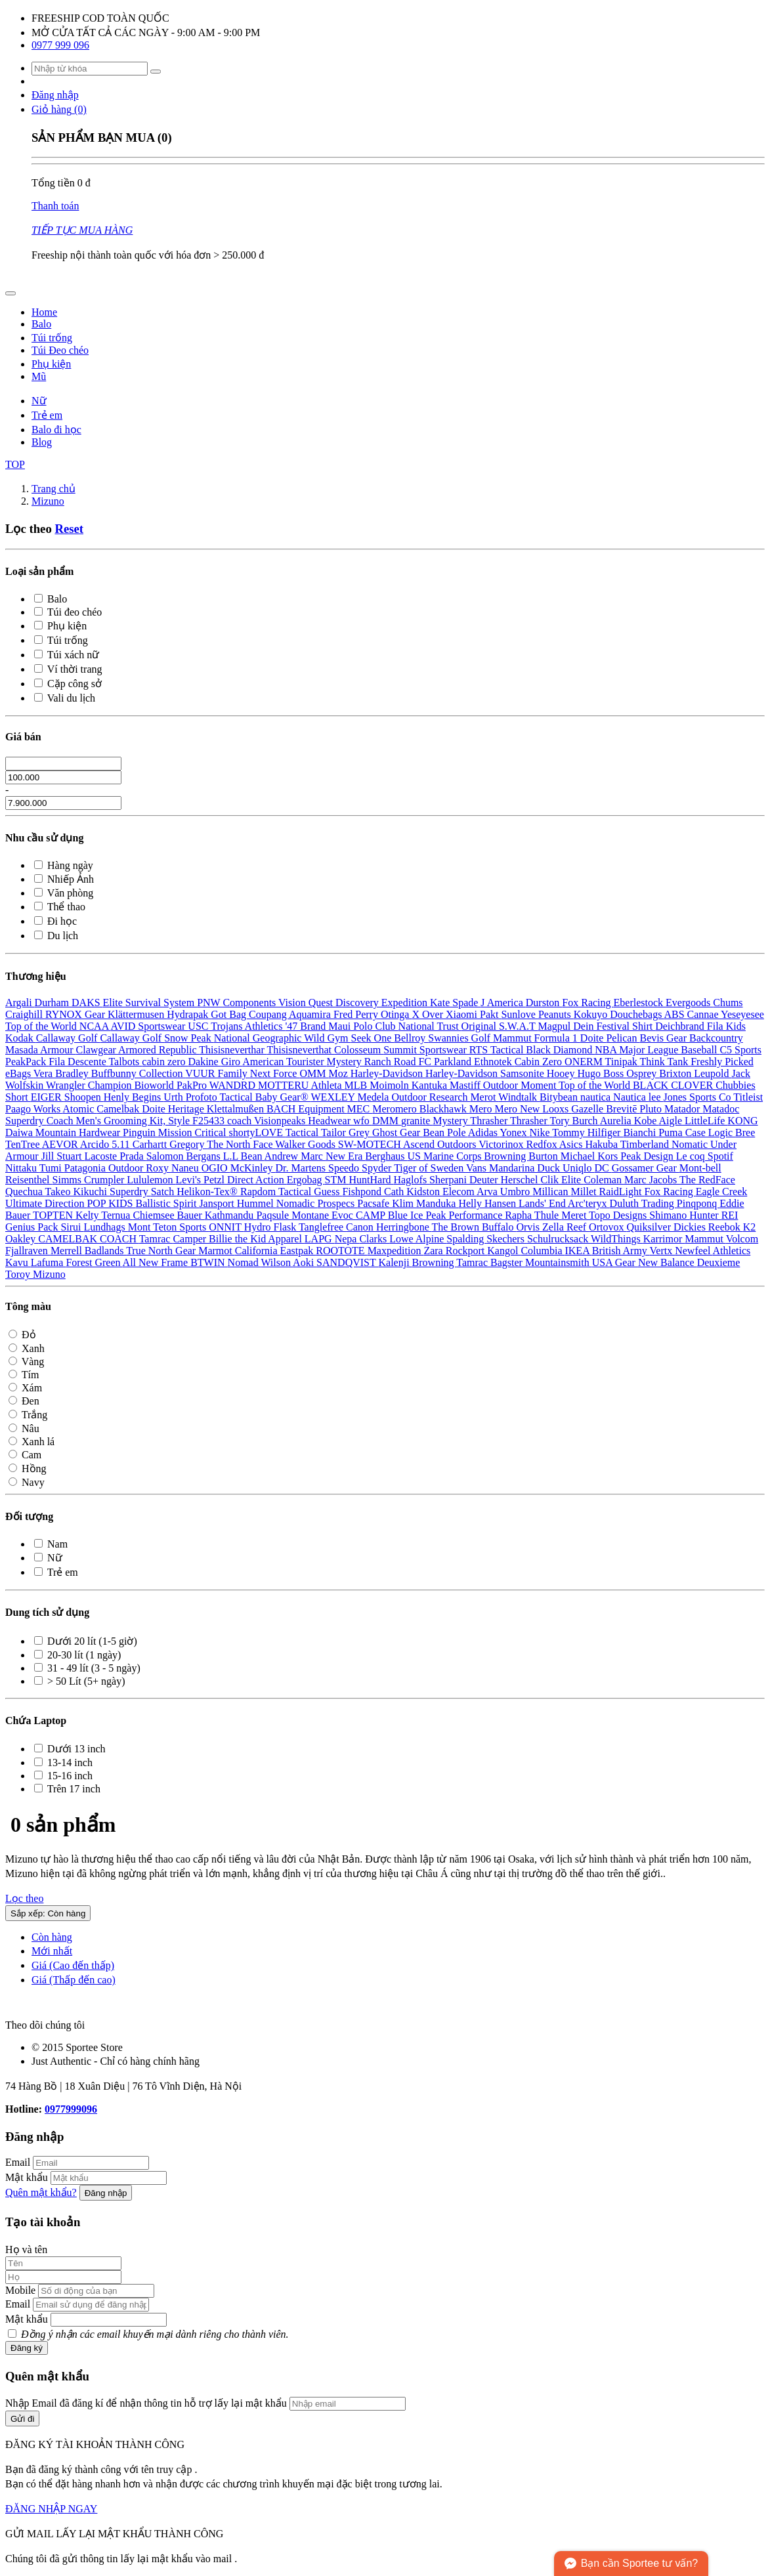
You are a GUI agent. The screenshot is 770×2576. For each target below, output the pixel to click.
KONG (742, 1120)
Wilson (277, 1262)
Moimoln (391, 1085)
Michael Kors (591, 1156)
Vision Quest (306, 1002)
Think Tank (665, 1061)
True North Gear (162, 1250)
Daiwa (20, 1132)
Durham (53, 1002)
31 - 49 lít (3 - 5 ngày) (87, 1668)
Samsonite (523, 1073)
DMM (386, 1120)
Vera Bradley (62, 1073)
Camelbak (119, 1108)
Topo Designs (619, 1215)
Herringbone (404, 1227)
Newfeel (693, 1250)
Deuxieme (718, 1262)
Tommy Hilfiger (587, 1132)
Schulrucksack (559, 1238)
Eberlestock (640, 1002)
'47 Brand (306, 1026)
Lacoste (101, 1156)
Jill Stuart (63, 1156)
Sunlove (519, 1014)
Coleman (604, 1179)
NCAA (95, 1026)
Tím (24, 1374)
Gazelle (588, 1108)
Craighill (25, 1014)
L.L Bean (244, 1156)
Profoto (203, 1097)
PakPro (193, 1085)
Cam (25, 1454)
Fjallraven (28, 1250)
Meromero (395, 1108)
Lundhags (106, 1227)
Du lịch (56, 935)
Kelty (88, 1215)
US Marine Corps (445, 1156)
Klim (404, 1203)
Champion (111, 1085)
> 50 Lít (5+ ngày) (79, 1681)
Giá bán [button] (23, 736)
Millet (584, 1191)
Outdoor (127, 1167)
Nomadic (297, 1203)
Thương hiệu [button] (35, 976)
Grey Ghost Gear (386, 1132)
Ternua (117, 1215)
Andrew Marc (295, 1156)
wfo (362, 1120)
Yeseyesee (742, 1014)
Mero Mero (494, 1108)
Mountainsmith (558, 1262)
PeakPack (27, 1061)
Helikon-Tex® (208, 1191)
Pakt (490, 1014)
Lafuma (48, 1262)
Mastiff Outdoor (485, 1085)
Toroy (19, 1274)
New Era (345, 1156)
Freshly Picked (722, 1061)
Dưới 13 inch (70, 1748)
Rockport (467, 1250)
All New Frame (157, 1262)
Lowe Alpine (417, 1238)
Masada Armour (40, 1049)
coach (240, 1120)
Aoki (304, 1262)
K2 (749, 1227)
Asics (572, 1144)
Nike (540, 1132)
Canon (361, 1227)
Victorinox (502, 1144)
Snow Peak (189, 1038)
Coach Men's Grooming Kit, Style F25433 (137, 1120)
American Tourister (284, 1061)
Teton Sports (181, 1227)
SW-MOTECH (370, 1144)
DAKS (87, 1002)
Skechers (506, 1238)
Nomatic (691, 1144)
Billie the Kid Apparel (257, 1238)
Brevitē (622, 1108)
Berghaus (386, 1156)
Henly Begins (134, 1097)
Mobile (20, 2290)
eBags (19, 1073)
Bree (745, 1132)
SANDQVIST (347, 1262)
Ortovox (607, 1227)
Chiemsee (155, 1215)
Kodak (20, 1038)
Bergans (204, 1156)
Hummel (256, 1203)
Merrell (68, 1250)
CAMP (372, 1215)
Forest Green (94, 1262)
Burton (544, 1156)
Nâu (24, 1428)
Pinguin (140, 1132)
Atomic (79, 1108)
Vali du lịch (64, 698)
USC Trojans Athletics (236, 1026)
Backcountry (716, 1038)
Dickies (691, 1227)
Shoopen (84, 1097)
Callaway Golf (68, 1038)
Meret (575, 1215)
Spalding (466, 1238)
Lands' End (543, 1203)
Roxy (158, 1167)
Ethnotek (494, 1061)
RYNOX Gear (76, 1014)
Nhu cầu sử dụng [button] (44, 837)
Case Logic (710, 1132)
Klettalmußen (237, 1108)
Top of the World (42, 1026)
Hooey (562, 1073)
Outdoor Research (430, 1097)
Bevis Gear (664, 1038)
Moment (540, 1085)
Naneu (186, 1167)
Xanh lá (31, 1441)
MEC (360, 1108)
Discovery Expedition (382, 1002)
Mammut (513, 1038)
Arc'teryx (589, 1203)
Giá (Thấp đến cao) (74, 1979)
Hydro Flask (271, 1227)
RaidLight (622, 1191)
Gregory (188, 1144)
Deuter (485, 1179)
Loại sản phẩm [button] (39, 571)
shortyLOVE (256, 1132)
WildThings (617, 1238)
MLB (357, 1085)
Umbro (516, 1191)
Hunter (705, 1215)
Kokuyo (592, 1014)
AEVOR (61, 1144)
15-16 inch (63, 1775)
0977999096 (71, 2109)
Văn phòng (63, 892)
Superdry (26, 1120)
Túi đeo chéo (68, 612)
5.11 (122, 1144)
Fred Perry (357, 1014)
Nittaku (22, 1167)
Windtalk (519, 1097)
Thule (547, 1215)
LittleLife (706, 1120)
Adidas (484, 1132)
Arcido (96, 1144)
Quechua (25, 1191)
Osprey (642, 1073)
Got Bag (230, 1014)
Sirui (71, 1227)
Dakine (204, 1061)
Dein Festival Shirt (614, 1026)
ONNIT (226, 1227)
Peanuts (556, 1014)
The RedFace (707, 1179)
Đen (24, 1400)
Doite (593, 1038)
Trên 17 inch (67, 1788)
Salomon (166, 1156)
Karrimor (664, 1238)
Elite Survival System (150, 1002)
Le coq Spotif (704, 1156)
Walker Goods (306, 1144)
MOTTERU (284, 1085)
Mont (140, 1227)
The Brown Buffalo (473, 1227)
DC (602, 1167)
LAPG (320, 1238)
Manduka (437, 1203)
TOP (15, 464)
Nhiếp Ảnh (64, 879)
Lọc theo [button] (24, 1898)
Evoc (344, 1215)
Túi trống (52, 337)
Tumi (51, 1167)
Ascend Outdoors (441, 1144)
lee (656, 1097)
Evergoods (689, 1002)
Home (44, 312)
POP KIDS (111, 1203)
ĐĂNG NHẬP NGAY (51, 2508)
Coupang (269, 1014)
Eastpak (298, 1250)
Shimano (669, 1215)
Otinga (396, 1014)
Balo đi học (56, 429)
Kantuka (431, 1085)
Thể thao (59, 906)
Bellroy (411, 1038)
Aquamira (311, 1014)
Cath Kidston (413, 1191)
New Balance (667, 1262)
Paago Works (33, 1108)
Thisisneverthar (233, 1049)
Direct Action (257, 1179)
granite (417, 1120)
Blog (42, 442)
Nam (51, 1544)
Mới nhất (52, 1950)
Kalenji (395, 1262)
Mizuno (48, 501)
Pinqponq (698, 1203)
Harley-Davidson (388, 1073)
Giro (231, 1061)
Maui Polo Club (363, 1026)
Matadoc (720, 1108)
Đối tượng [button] (29, 1516)
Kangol (504, 1250)
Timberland (646, 1144)
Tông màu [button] (28, 1306)
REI (729, 1215)
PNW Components (237, 1002)
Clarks (374, 1238)
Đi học (55, 921)
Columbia (543, 1250)
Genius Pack (32, 1227)
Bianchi (640, 1132)
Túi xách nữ (66, 654)
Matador (683, 1108)
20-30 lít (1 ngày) (77, 1654)
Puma (671, 1132)
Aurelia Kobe (629, 1120)
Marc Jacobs (651, 1179)
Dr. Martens (302, 1167)
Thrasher (490, 1120)
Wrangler (67, 1085)
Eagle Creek (722, 1191)
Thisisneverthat (300, 1049)
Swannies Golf (460, 1038)
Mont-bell (700, 1167)
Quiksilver (650, 1227)
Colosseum (358, 1049)
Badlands (105, 1250)
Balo (41, 323)
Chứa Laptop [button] (35, 1720)
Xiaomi (463, 1014)
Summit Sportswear (426, 1049)
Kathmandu (231, 1215)
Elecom (459, 1191)
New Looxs (545, 1108)
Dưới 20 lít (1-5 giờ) (85, 1641)
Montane (311, 1215)
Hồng (28, 1468)
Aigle (671, 1120)
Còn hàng (52, 1937)
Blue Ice (407, 1215)
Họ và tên (26, 2249)
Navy (27, 1482)
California (257, 1250)
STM (337, 1179)
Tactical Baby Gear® (264, 1097)
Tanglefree (322, 1227)
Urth (174, 1097)
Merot (484, 1097)
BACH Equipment (307, 1108)
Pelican (622, 1038)
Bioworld (155, 1085)
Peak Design (647, 1156)
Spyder (378, 1167)
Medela (374, 1097)
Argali (20, 1002)
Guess (328, 1191)
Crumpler (105, 1179)
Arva (488, 1191)
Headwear (330, 1120)
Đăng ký (27, 2348)
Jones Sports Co (698, 1097)
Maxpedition (396, 1250)
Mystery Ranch (359, 1061)
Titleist (748, 1097)
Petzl (215, 1179)
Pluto (651, 1108)
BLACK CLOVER (674, 1085)
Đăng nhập (106, 2193)
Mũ (39, 376)
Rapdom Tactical (277, 1191)
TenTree (23, 1144)
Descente (88, 1061)
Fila (58, 1061)
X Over (429, 1014)
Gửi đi (22, 2419)
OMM (313, 1073)
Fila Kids (726, 1026)
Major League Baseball (669, 1049)
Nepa (347, 1238)
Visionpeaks (281, 1120)
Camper (191, 1238)
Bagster (507, 1262)
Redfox (542, 1144)
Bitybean (560, 1097)
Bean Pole (445, 1132)
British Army (621, 1250)
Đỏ (22, 1334)
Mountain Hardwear (79, 1132)
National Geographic (259, 1038)
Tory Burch (575, 1120)
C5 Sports (740, 1049)
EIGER (47, 1097)
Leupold (712, 1073)
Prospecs (337, 1203)
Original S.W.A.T (499, 1026)
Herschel (521, 1179)
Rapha (519, 1215)
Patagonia (86, 1167)
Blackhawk (444, 1108)
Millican (551, 1191)
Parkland (454, 1061)
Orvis (529, 1227)
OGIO (216, 1167)
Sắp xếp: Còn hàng (48, 1913)
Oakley (21, 1238)
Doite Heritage (174, 1108)
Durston (544, 1002)
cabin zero (165, 1061)
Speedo (345, 1167)
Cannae (704, 1014)
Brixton (676, 1073)
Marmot (216, 1250)
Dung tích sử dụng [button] (47, 1612)
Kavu (18, 1262)
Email (17, 2162)
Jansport (217, 1203)
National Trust (429, 1026)
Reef (578, 1227)
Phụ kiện (51, 364)
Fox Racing (587, 1002)
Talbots (125, 1061)
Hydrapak (189, 1014)
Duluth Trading (643, 1203)
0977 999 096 (60, 45)
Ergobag (306, 1179)
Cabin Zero (540, 1061)
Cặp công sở (68, 683)
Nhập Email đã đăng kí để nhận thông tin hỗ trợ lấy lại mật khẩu (146, 2403)
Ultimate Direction (46, 1203)
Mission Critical (193, 1132)
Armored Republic (158, 1049)
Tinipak (622, 1061)
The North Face (241, 1144)
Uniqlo (578, 1167)
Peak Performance (465, 1215)
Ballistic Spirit (168, 1203)
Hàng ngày (63, 865)
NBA (607, 1049)
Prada (132, 1156)
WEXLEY (334, 1097)
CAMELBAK (69, 1238)
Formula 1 (557, 1038)
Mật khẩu (26, 2177)
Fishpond (363, 1191)
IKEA (578, 1250)
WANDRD (233, 1085)
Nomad (244, 1262)
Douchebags (637, 1014)
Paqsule (273, 1215)
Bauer (191, 1215)
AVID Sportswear (149, 1026)
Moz (339, 1073)
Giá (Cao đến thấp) (73, 1965)
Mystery (451, 1120)
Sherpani (449, 1179)
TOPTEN (54, 1215)
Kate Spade (455, 1002)
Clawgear (97, 1049)
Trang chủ (53, 488)
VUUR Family (217, 1073)
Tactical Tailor (317, 1132)
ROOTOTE (341, 1250)
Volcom (742, 1238)
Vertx (662, 1250)
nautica (596, 1097)
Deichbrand (681, 1026)
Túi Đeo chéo (60, 350)
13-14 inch (63, 1762)
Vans (477, 1167)
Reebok (725, 1227)
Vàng (26, 1361)
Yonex (514, 1132)
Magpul (556, 1026)
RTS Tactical (497, 1049)
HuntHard (371, 1179)
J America (503, 1002)
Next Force (275, 1073)
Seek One (373, 1038)
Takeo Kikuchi (77, 1191)
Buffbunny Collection (138, 1073)
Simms (68, 1179)
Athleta (327, 1085)
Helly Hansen (488, 1203)
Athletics (732, 1250)
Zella (554, 1227)
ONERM (585, 1061)
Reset (68, 529)
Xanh (27, 1348)
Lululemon (151, 1179)
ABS (675, 1014)
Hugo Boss (601, 1073)
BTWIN (208, 1262)
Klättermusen (137, 1014)
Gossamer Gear (645, 1167)
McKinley (253, 1167)
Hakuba (602, 1144)
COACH (119, 1238)
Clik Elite (562, 1179)
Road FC (414, 1061)
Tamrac (156, 1238)
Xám (25, 1387)
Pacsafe (374, 1203)
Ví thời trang (68, 669)
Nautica (631, 1097)
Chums (727, 1002)
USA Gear (615, 1262)
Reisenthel (29, 1179)
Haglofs (411, 1179)
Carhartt (151, 1144)
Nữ (39, 400)
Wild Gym (327, 1038)
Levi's (189, 1179)
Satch (164, 1191)
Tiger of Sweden (430, 1167)
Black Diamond (560, 1049)
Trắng (28, 1414)
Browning (506, 1156)
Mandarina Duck (526, 1167)
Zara (434, 1250)
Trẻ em (47, 415)
